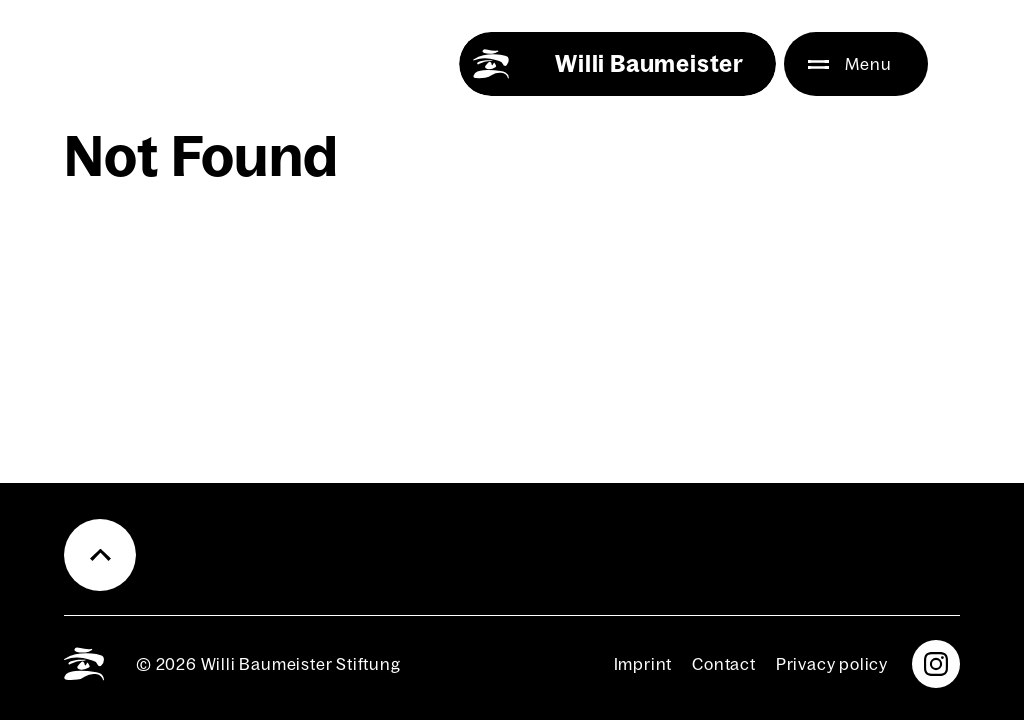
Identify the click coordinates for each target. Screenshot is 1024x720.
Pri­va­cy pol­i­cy (832, 664)
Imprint (643, 664)
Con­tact (724, 664)
